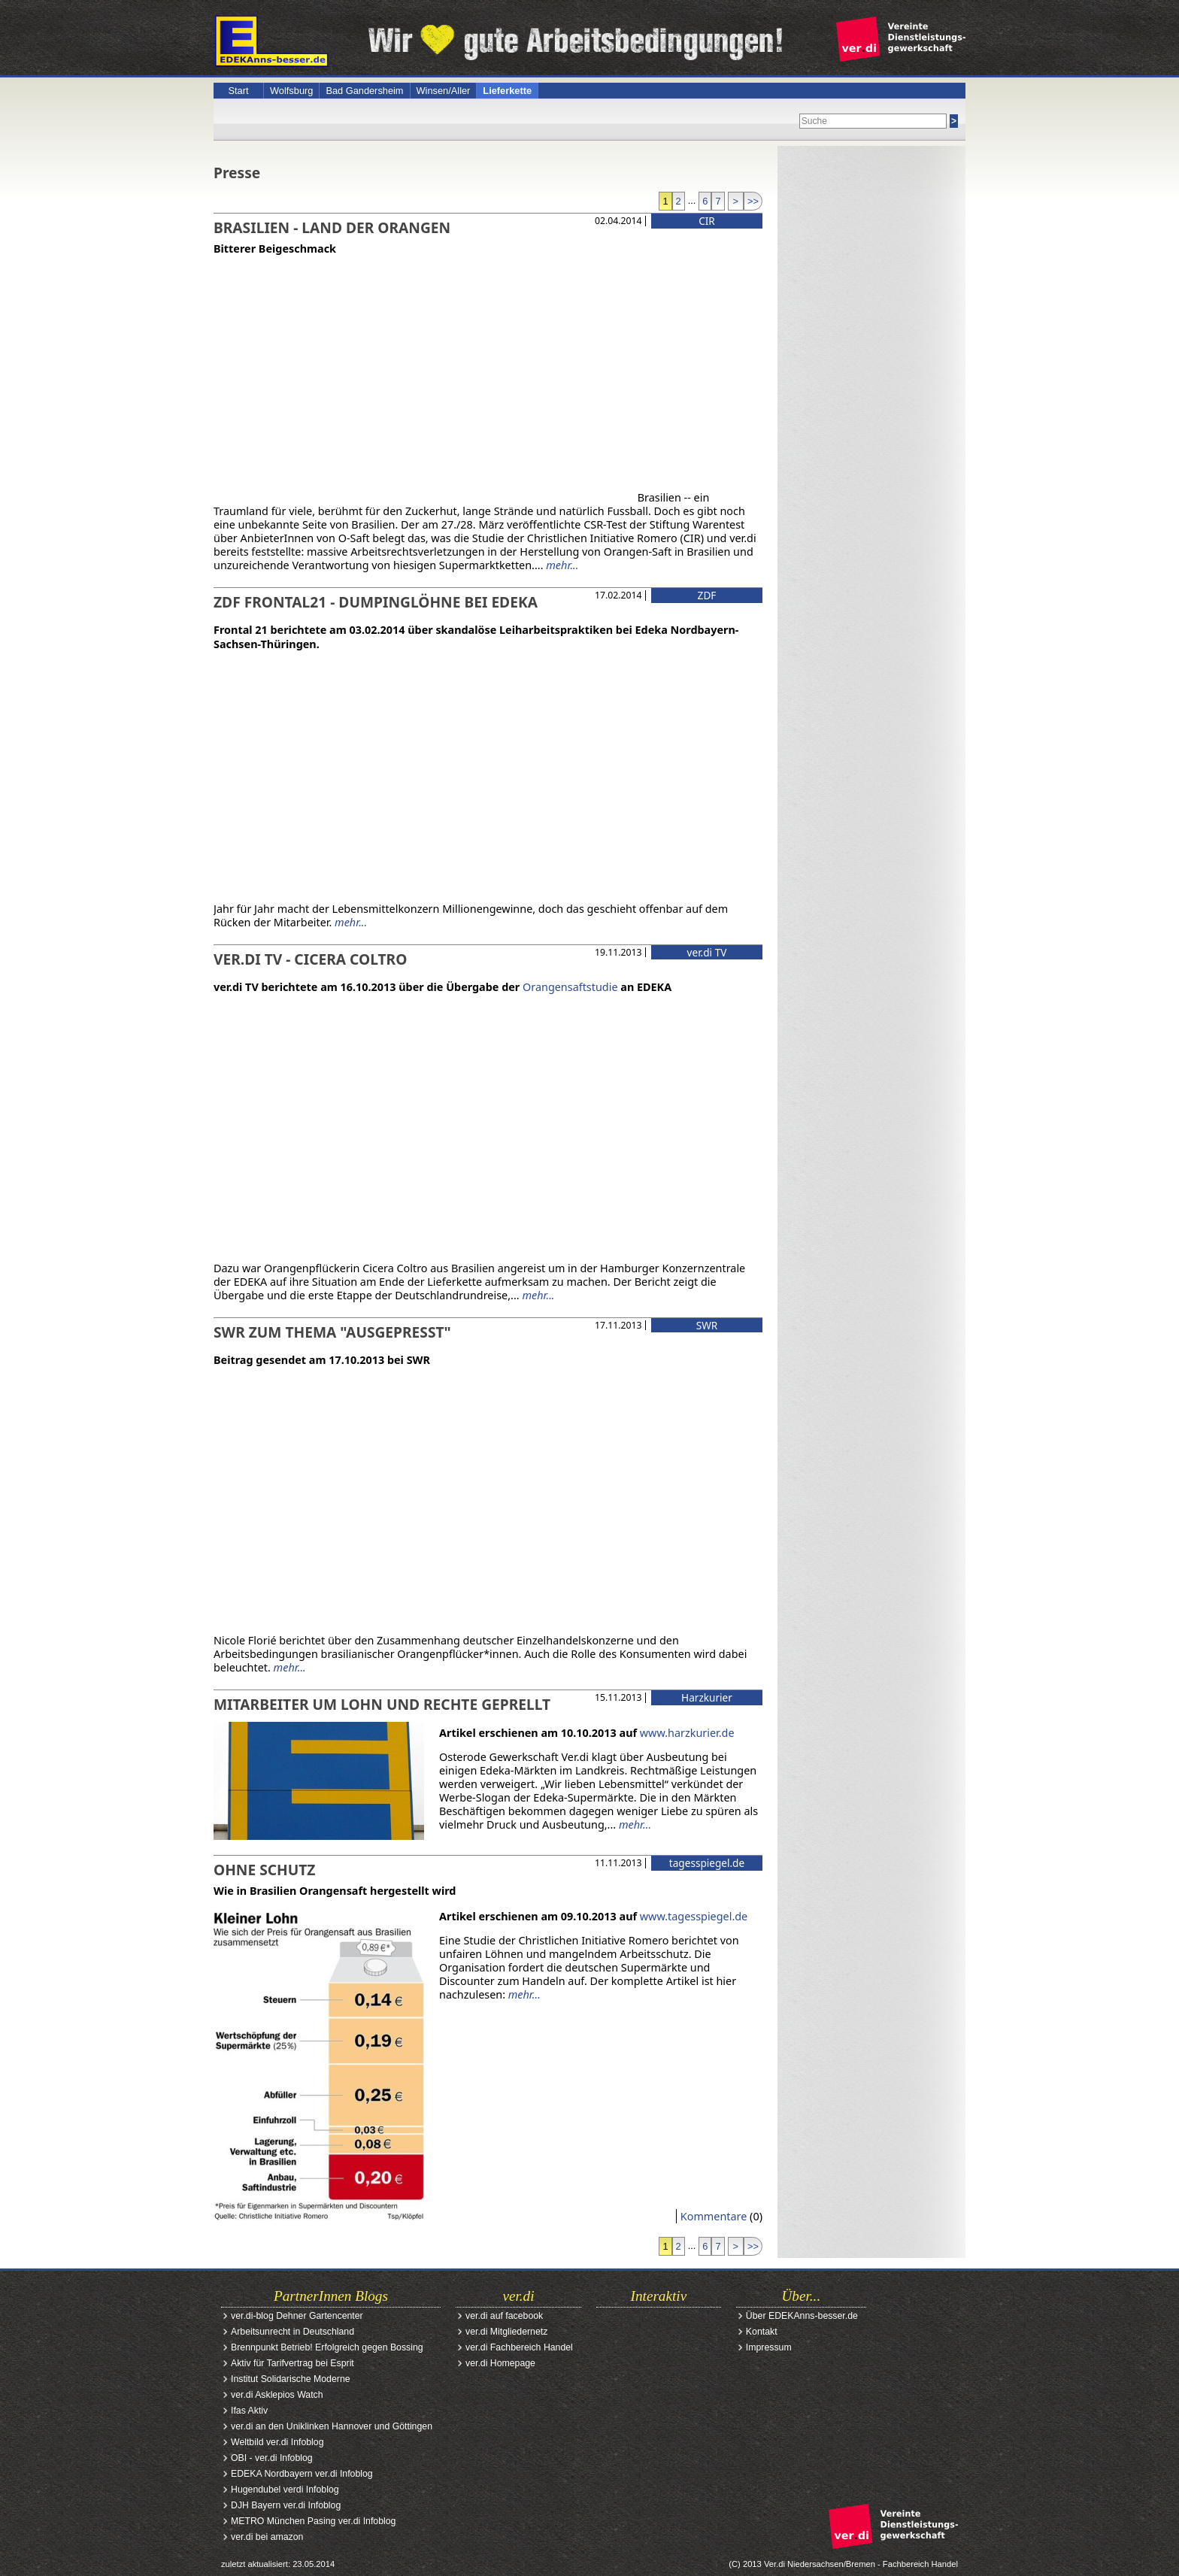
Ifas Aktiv (249, 2410)
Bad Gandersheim (364, 90)
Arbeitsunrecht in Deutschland (292, 2331)
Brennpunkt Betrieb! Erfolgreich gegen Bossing (327, 2347)
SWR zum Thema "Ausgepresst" (332, 1332)
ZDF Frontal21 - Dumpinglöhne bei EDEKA (376, 602)
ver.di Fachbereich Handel (519, 2347)
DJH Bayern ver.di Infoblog (286, 2505)
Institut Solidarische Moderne (290, 2379)
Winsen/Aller (444, 90)
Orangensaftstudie (570, 987)
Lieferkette (507, 90)
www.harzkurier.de (687, 1733)
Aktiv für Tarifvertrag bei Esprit (292, 2363)
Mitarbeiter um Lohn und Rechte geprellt (382, 1704)
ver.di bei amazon (267, 2537)
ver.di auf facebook (504, 2316)
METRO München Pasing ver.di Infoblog (313, 2521)
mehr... (562, 565)
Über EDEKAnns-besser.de (802, 2316)
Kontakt (761, 2331)
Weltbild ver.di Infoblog (277, 2442)
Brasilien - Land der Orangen (332, 227)
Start (238, 90)
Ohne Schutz (264, 1869)
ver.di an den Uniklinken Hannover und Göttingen (331, 2426)
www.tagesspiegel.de (693, 1916)
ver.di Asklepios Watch (277, 2395)
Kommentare (713, 2216)
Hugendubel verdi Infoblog (285, 2489)
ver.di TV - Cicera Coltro (310, 959)
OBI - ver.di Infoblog (272, 2458)
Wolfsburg (291, 90)
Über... (801, 2296)
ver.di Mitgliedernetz (506, 2331)
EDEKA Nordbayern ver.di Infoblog (302, 2473)
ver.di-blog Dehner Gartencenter (297, 2316)
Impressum (769, 2347)
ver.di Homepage (500, 2363)
